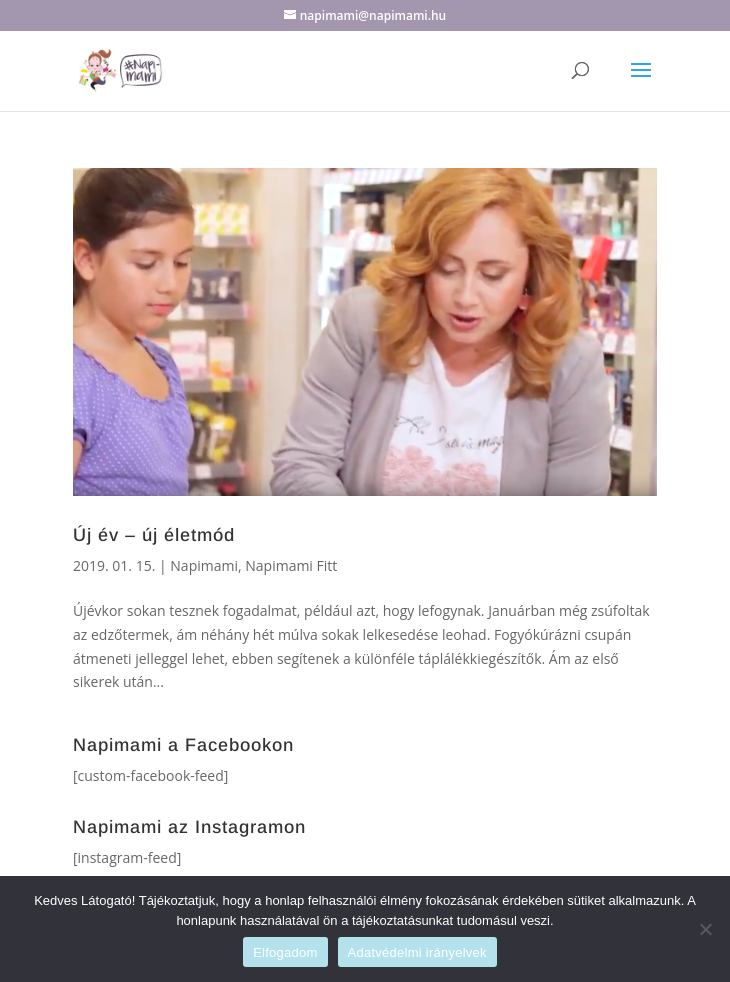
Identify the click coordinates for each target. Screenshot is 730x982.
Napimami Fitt (291, 565)
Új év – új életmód (154, 535)
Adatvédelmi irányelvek (417, 952)
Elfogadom (285, 952)
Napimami (204, 565)
